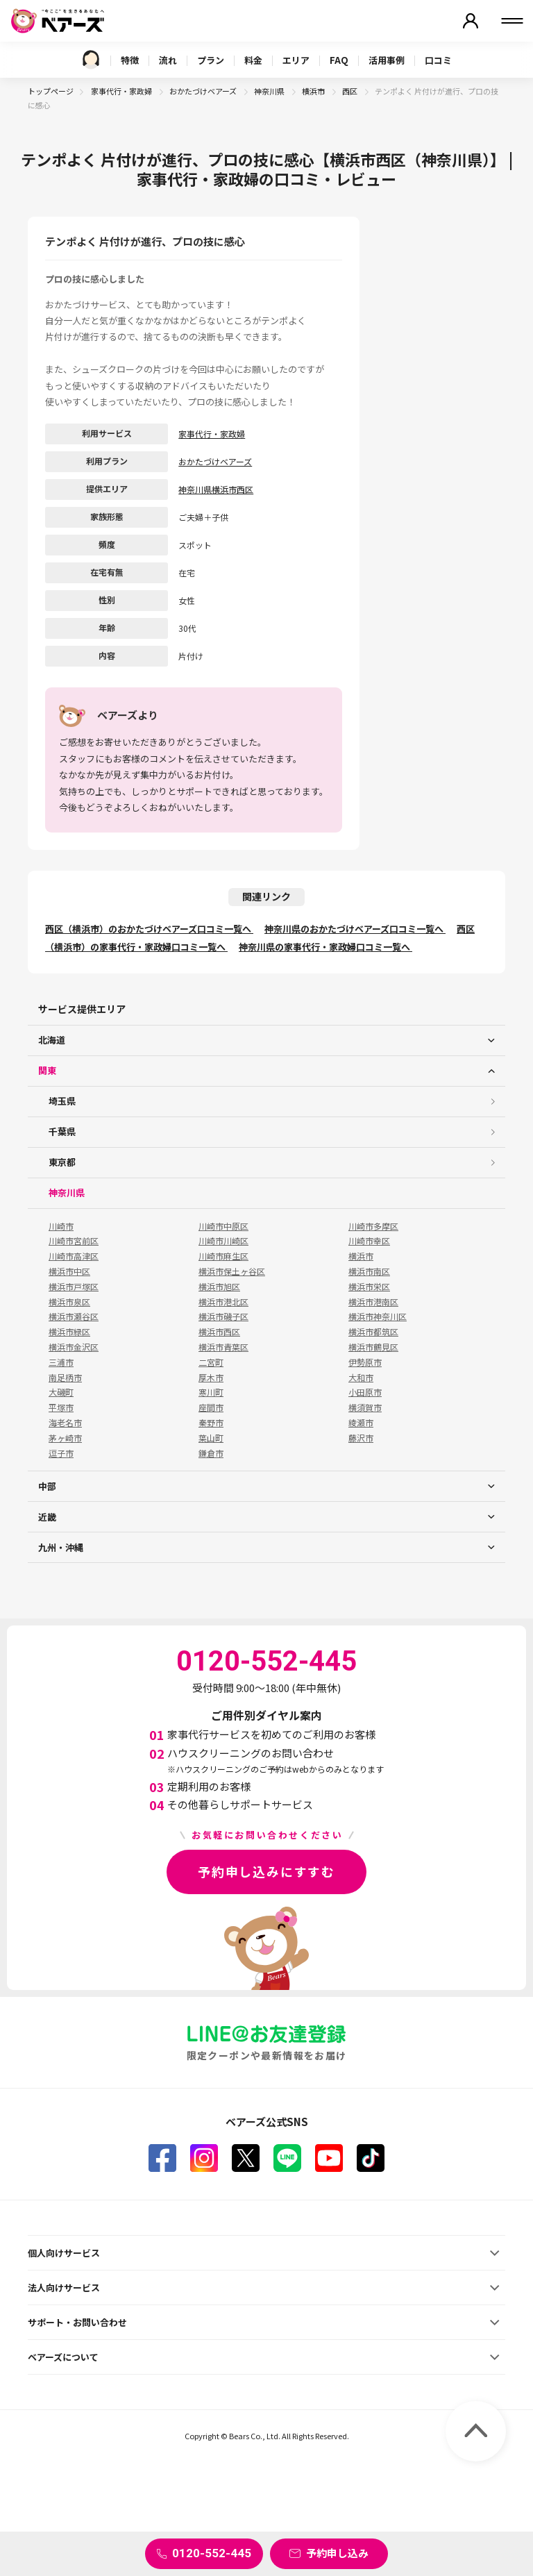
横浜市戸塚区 (74, 1286)
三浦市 (61, 1362)
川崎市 (61, 1226)
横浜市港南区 (373, 1301)
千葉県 (62, 1131)
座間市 (210, 1407)
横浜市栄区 (369, 1286)
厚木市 (210, 1377)
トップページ (51, 91)
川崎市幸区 (369, 1240)
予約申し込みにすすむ (266, 1871)
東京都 (62, 1162)
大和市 (360, 1377)
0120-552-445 (211, 2553)
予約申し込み (337, 2552)
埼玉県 (62, 1100)
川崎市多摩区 (373, 1226)
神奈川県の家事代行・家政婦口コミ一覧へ (325, 946)
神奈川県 (270, 91)
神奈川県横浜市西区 (215, 489)
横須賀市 (365, 1407)
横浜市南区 (369, 1271)
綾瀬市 (360, 1422)
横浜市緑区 (69, 1331)
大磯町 (61, 1392)
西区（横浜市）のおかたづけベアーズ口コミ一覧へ (149, 928)
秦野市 (210, 1422)
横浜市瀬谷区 (74, 1316)
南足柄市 (65, 1377)
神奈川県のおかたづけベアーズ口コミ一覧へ (355, 928)
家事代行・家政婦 (122, 91)
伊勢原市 (365, 1362)
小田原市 (365, 1392)
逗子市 (61, 1453)
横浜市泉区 (69, 1301)
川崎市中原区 (223, 1226)
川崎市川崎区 (223, 1240)
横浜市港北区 (223, 1301)
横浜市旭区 (219, 1286)
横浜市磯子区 (223, 1316)
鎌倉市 (210, 1453)
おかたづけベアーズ (203, 91)
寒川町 (210, 1392)
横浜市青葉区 (223, 1347)
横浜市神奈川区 (377, 1316)
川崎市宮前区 (74, 1240)
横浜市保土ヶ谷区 (231, 1271)
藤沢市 (360, 1438)
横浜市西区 (219, 1331)
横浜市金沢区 (74, 1347)
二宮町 (210, 1362)
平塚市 (61, 1407)
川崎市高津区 (74, 1256)
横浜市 (314, 91)
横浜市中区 (69, 1271)
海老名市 (65, 1422)
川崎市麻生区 (223, 1256)
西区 (350, 91)
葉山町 (210, 1438)
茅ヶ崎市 (65, 1438)
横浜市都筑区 (373, 1331)
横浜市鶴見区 (373, 1347)
